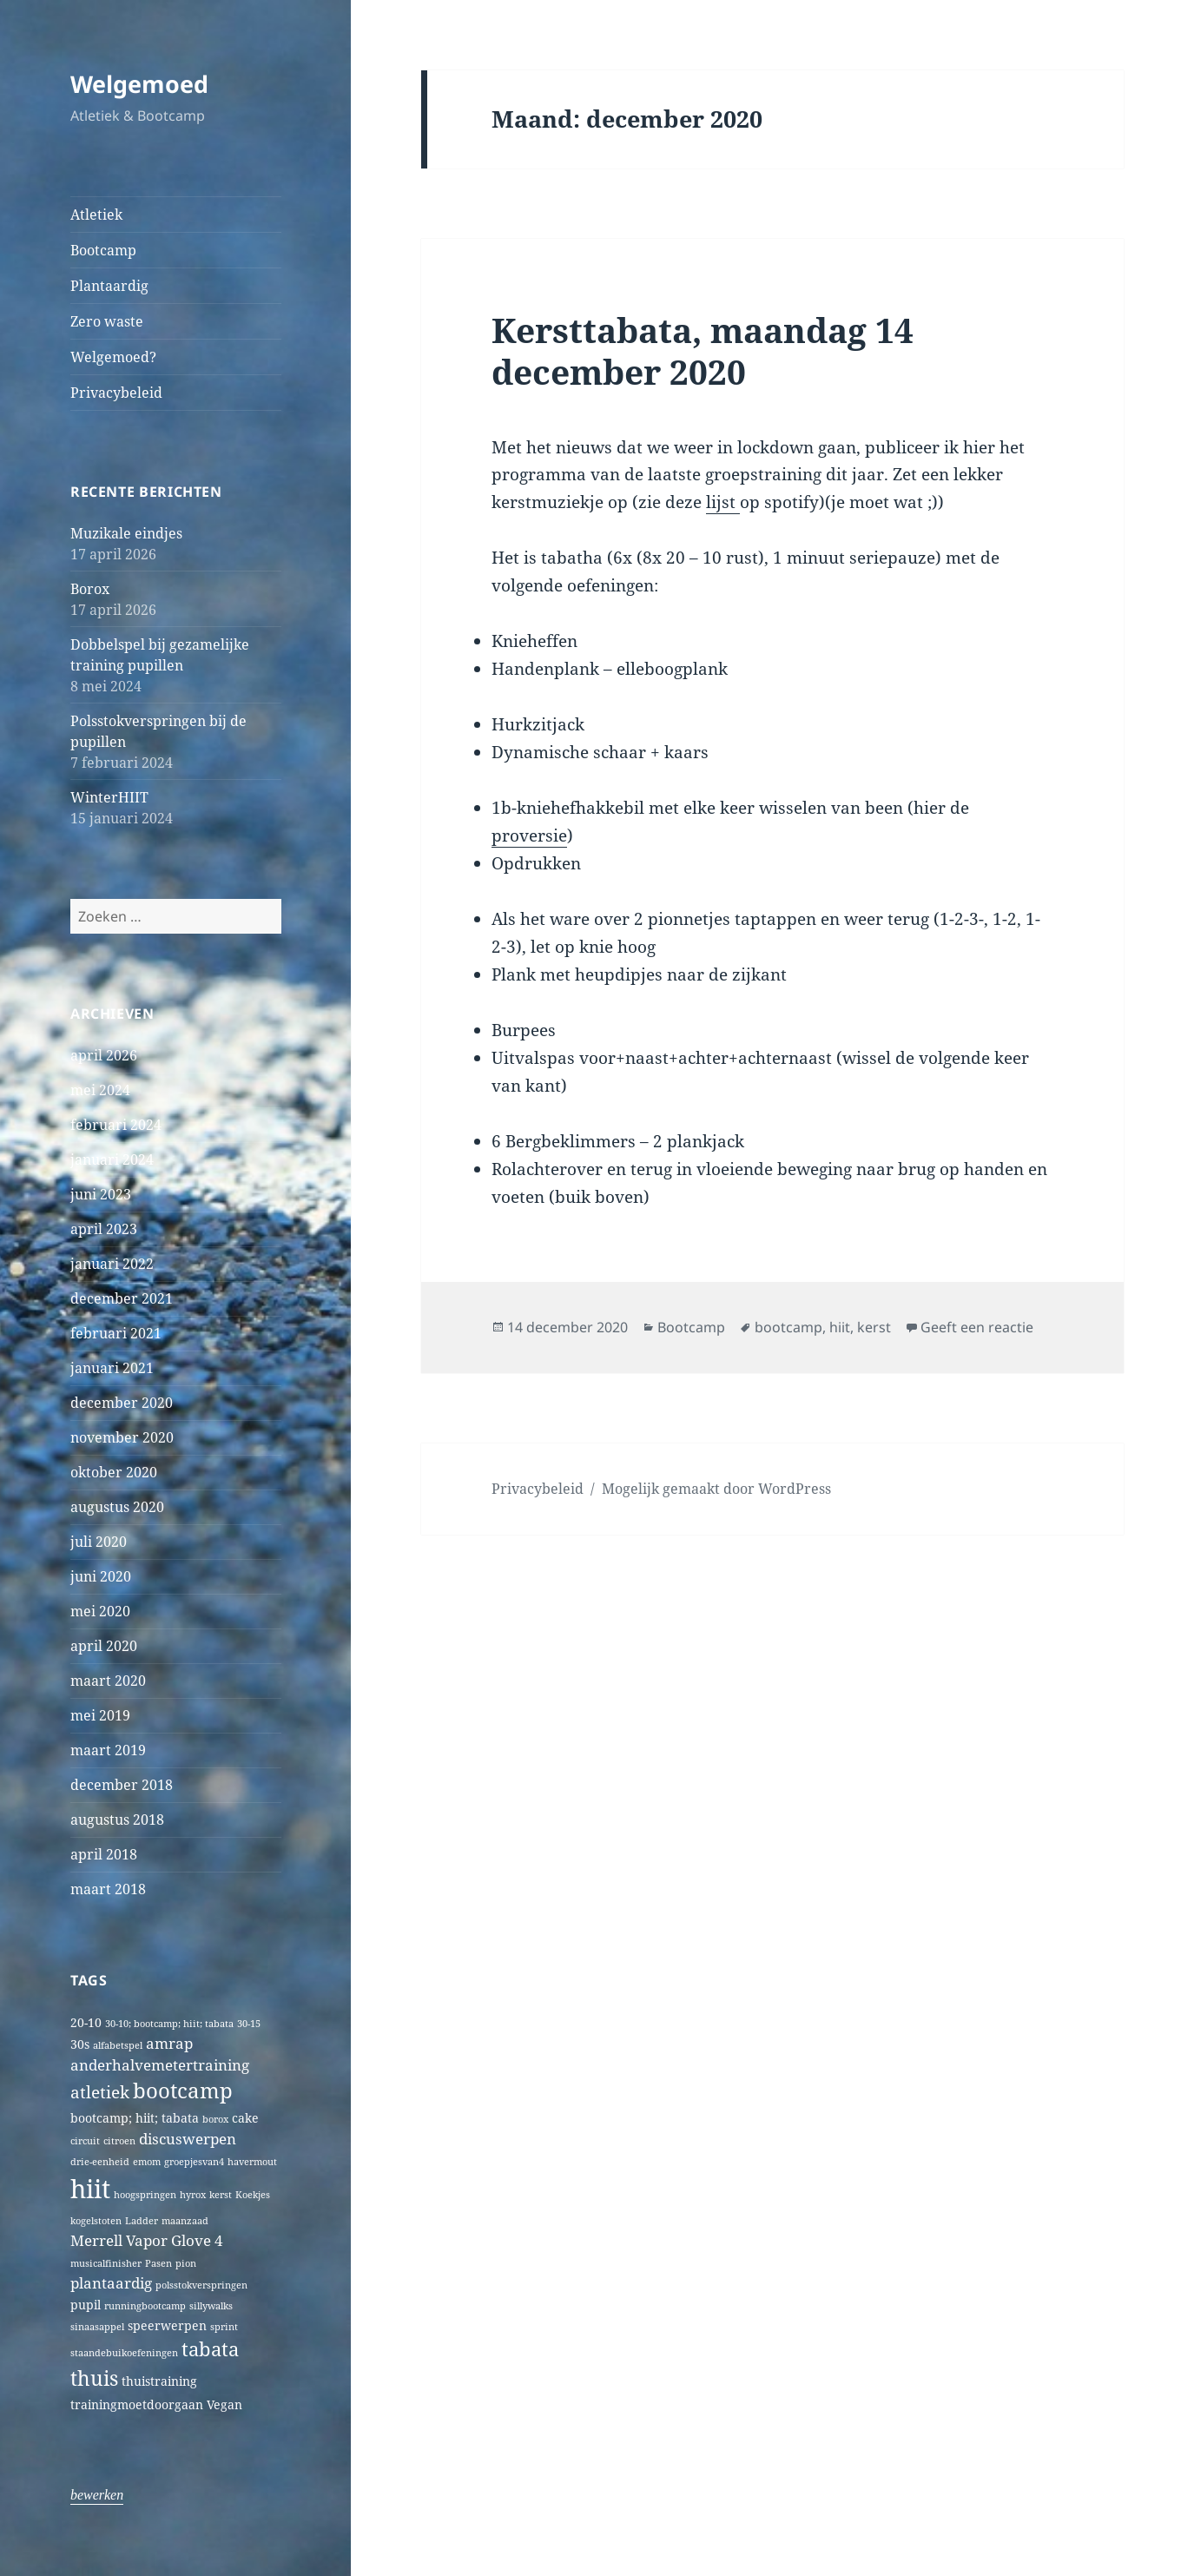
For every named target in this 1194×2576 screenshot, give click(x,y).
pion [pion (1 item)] (185, 2263)
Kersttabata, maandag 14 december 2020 (702, 350)
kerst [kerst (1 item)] (220, 2195)
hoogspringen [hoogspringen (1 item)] (145, 2195)
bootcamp (788, 1327)
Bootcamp (103, 250)
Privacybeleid (116, 392)
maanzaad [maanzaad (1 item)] (185, 2221)
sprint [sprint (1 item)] (224, 2327)
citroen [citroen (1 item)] (119, 2141)
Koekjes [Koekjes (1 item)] (252, 2195)
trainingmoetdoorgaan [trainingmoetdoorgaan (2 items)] (136, 2404)
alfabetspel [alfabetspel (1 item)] (117, 2045)
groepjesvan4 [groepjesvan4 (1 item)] (194, 2162)
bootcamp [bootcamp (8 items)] (183, 2090)
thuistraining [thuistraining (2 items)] (159, 2381)
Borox (89, 588)
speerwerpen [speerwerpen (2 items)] (167, 2325)
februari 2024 (116, 1124)
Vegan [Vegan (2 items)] (224, 2404)
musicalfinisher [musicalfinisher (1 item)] (106, 2263)
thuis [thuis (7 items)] (94, 2378)
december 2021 (121, 1298)
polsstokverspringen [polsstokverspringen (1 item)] (201, 2285)
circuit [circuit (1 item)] (85, 2141)
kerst (874, 1327)
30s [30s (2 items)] (79, 2044)
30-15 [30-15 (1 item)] (249, 2024)
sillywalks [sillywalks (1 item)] (211, 2306)
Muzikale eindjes (126, 533)
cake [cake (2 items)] (245, 2118)
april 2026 (103, 1055)
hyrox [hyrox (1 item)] (193, 2195)
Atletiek (96, 214)
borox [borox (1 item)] (215, 2119)
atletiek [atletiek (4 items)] (99, 2092)
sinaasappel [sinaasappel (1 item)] (97, 2327)
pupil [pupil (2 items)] (85, 2304)
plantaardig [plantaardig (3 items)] (111, 2283)
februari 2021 (116, 1333)
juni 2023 (100, 1194)
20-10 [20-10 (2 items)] (86, 2022)
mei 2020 (100, 1611)
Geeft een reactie (976, 1327)
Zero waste (106, 321)
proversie (529, 835)
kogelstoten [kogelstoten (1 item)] (96, 2221)
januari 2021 (112, 1367)
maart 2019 (108, 1750)
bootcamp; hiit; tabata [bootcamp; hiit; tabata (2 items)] (134, 2118)
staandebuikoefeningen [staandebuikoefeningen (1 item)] (124, 2353)
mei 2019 (100, 1715)
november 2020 (122, 1437)
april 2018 (103, 1854)
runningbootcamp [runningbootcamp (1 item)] (145, 2306)
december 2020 (121, 1402)
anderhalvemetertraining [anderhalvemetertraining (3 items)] (159, 2065)
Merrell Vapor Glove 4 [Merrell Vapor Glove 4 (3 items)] (146, 2240)
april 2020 (103, 1645)
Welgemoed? (113, 357)
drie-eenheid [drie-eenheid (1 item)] (99, 2162)
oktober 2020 (113, 1472)
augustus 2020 (117, 1506)
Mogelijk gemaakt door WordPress (716, 1488)
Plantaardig (109, 285)
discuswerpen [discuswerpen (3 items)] (187, 2139)
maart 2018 (108, 1889)
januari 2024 (112, 1159)
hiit (839, 1327)
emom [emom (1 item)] (147, 2162)
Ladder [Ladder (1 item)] (141, 2221)
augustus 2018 (117, 1819)
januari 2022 (112, 1263)
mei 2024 (100, 1090)
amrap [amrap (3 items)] (169, 2043)
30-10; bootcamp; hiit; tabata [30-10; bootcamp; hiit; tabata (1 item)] (169, 2024)
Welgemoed (139, 84)
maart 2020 (108, 1680)
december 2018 (121, 1784)
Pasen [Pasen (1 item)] (158, 2263)
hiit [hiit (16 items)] (90, 2188)
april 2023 (103, 1228)
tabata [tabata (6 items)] (210, 2348)
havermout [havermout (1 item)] (252, 2162)
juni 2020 (100, 1576)
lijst (723, 502)
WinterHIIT (109, 797)
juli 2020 (98, 1541)
